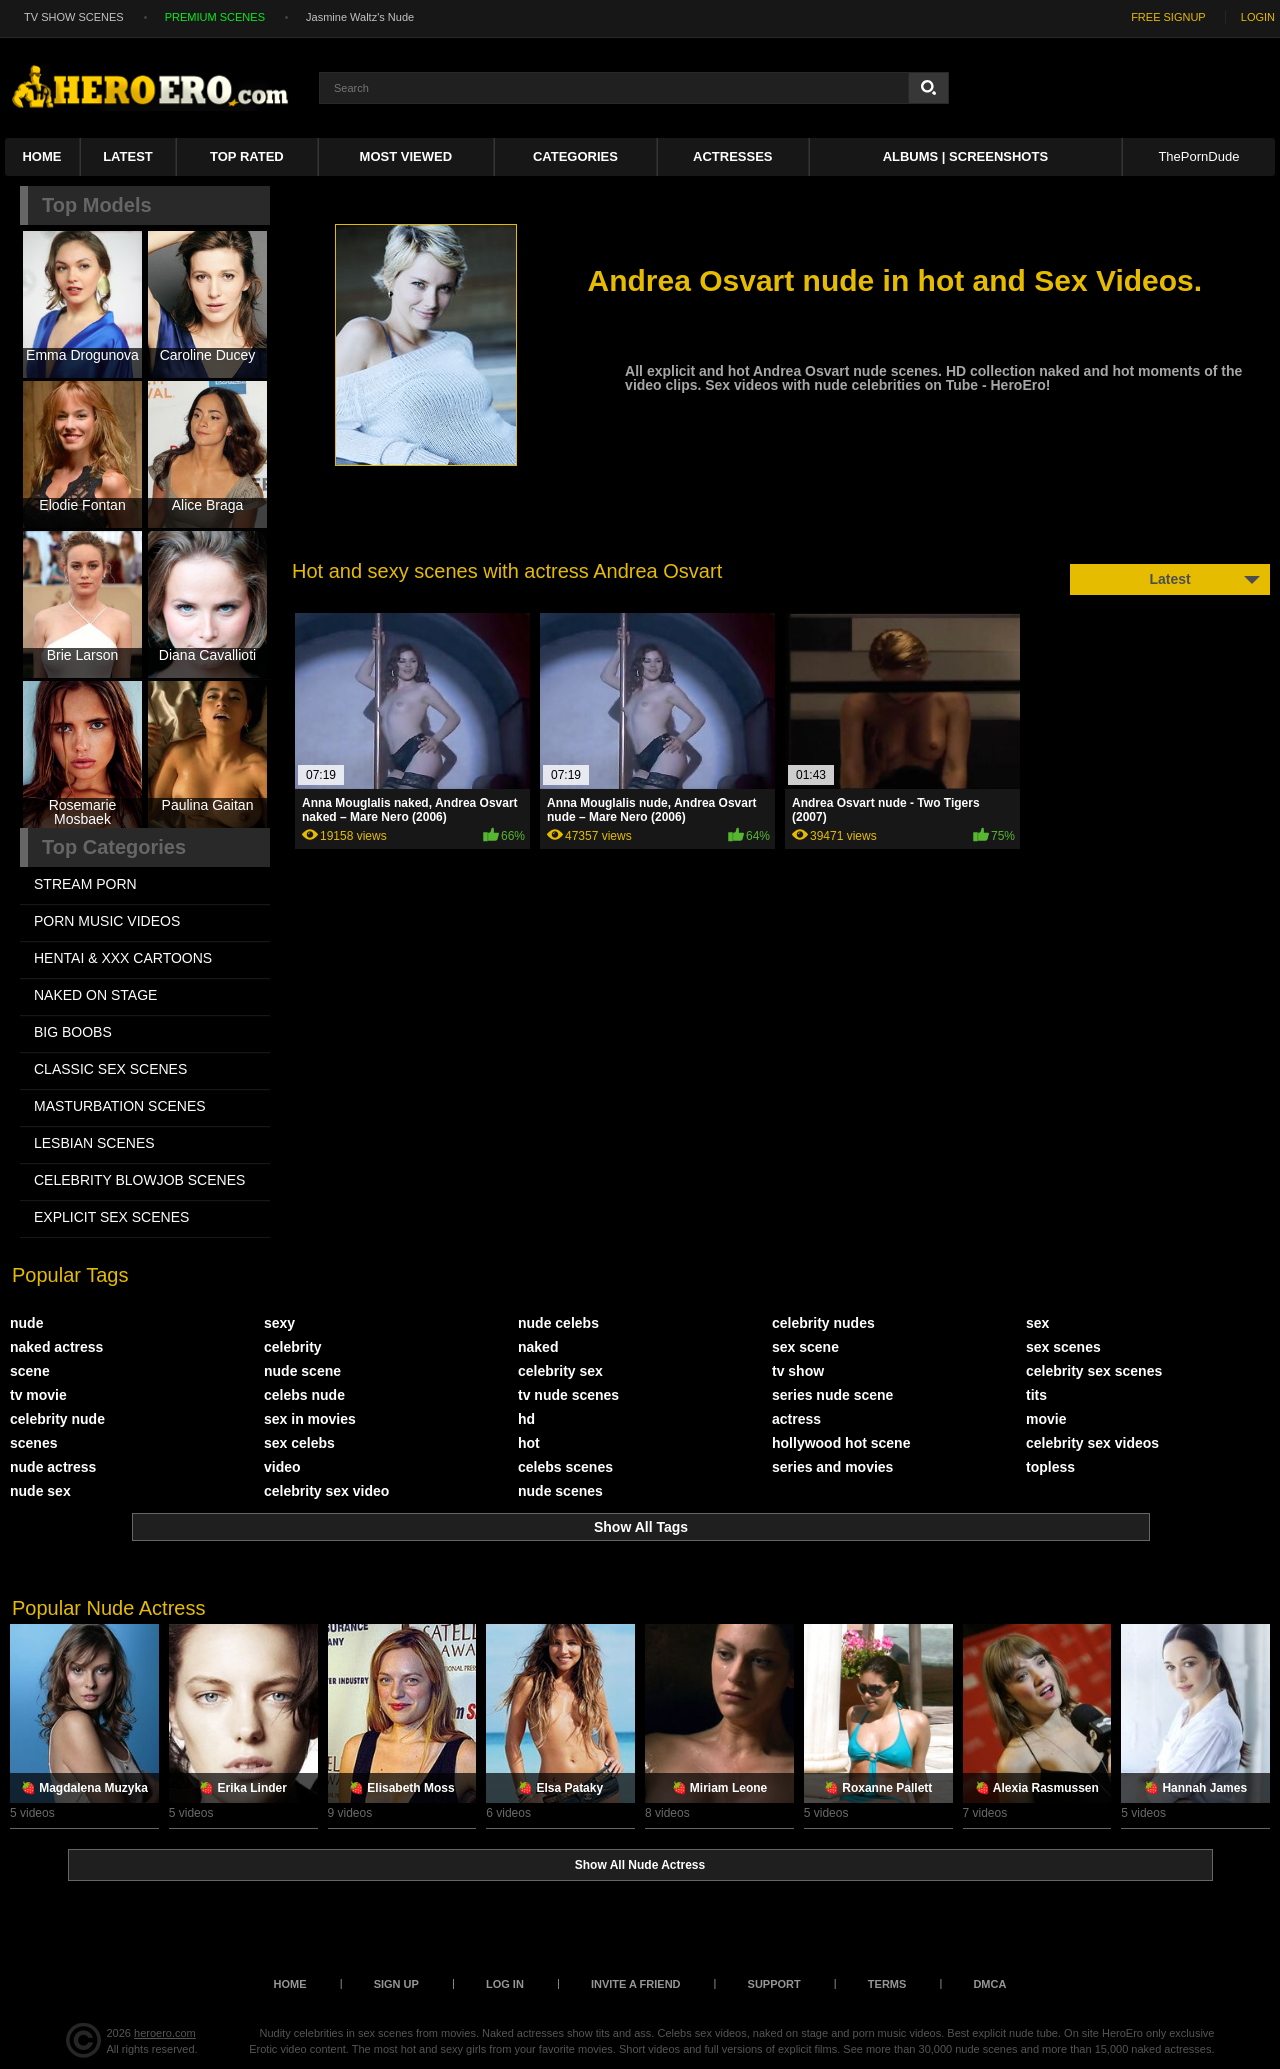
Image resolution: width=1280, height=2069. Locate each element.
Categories (575, 156)
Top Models (97, 205)
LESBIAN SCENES (94, 1143)
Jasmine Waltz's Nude (360, 17)
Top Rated (247, 156)
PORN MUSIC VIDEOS (107, 921)
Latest (128, 156)
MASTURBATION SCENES (120, 1106)
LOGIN (1258, 17)
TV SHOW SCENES (74, 17)
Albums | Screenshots (965, 156)
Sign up (396, 1984)
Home (41, 156)
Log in (505, 1984)
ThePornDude (1198, 156)
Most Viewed (406, 156)
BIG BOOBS (73, 1032)
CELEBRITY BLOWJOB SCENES (139, 1180)
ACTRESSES (732, 156)
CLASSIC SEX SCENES (110, 1069)
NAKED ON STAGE (95, 995)
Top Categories (114, 847)
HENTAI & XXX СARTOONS (123, 958)
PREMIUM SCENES (215, 17)
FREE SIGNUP (1168, 17)
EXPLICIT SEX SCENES (111, 1217)
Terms (887, 1984)
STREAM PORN (85, 884)
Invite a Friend (636, 1984)
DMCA (989, 1984)
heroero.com (165, 2033)
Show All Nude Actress (640, 1865)
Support (774, 1984)
